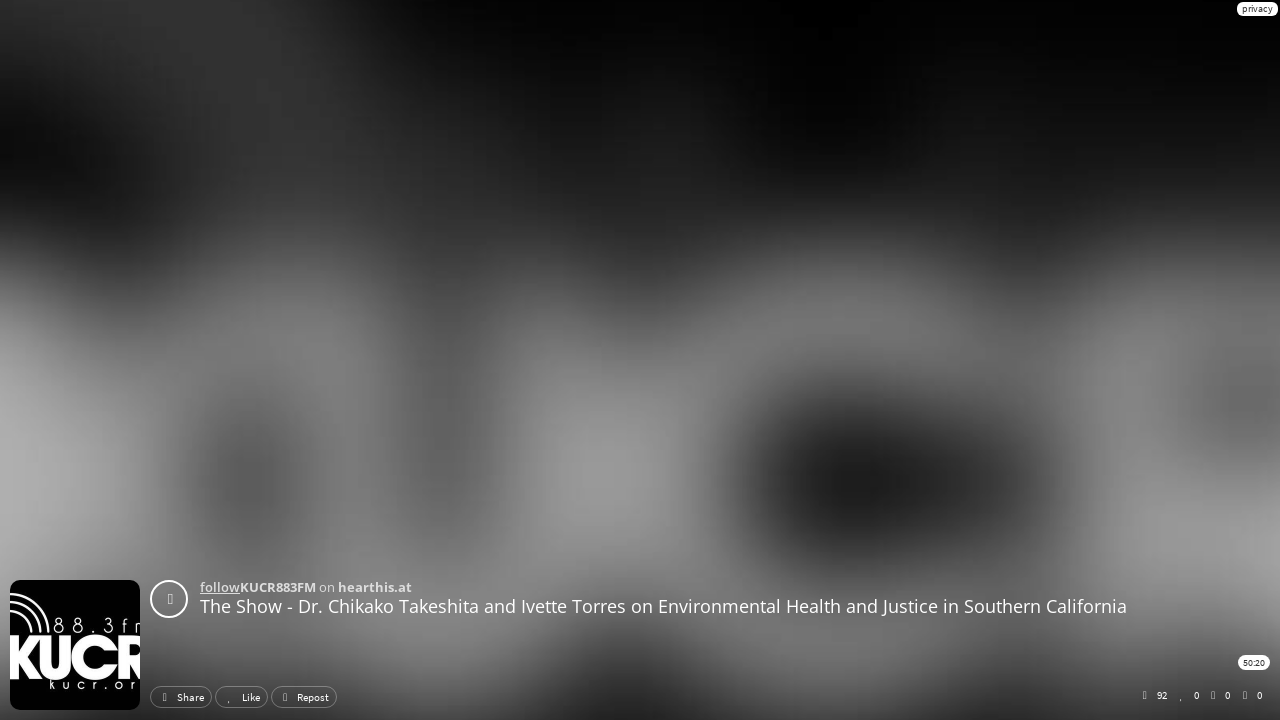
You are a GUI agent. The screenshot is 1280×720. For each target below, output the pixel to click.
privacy (1257, 8)
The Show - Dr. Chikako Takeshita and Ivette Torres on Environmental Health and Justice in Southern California (663, 606)
